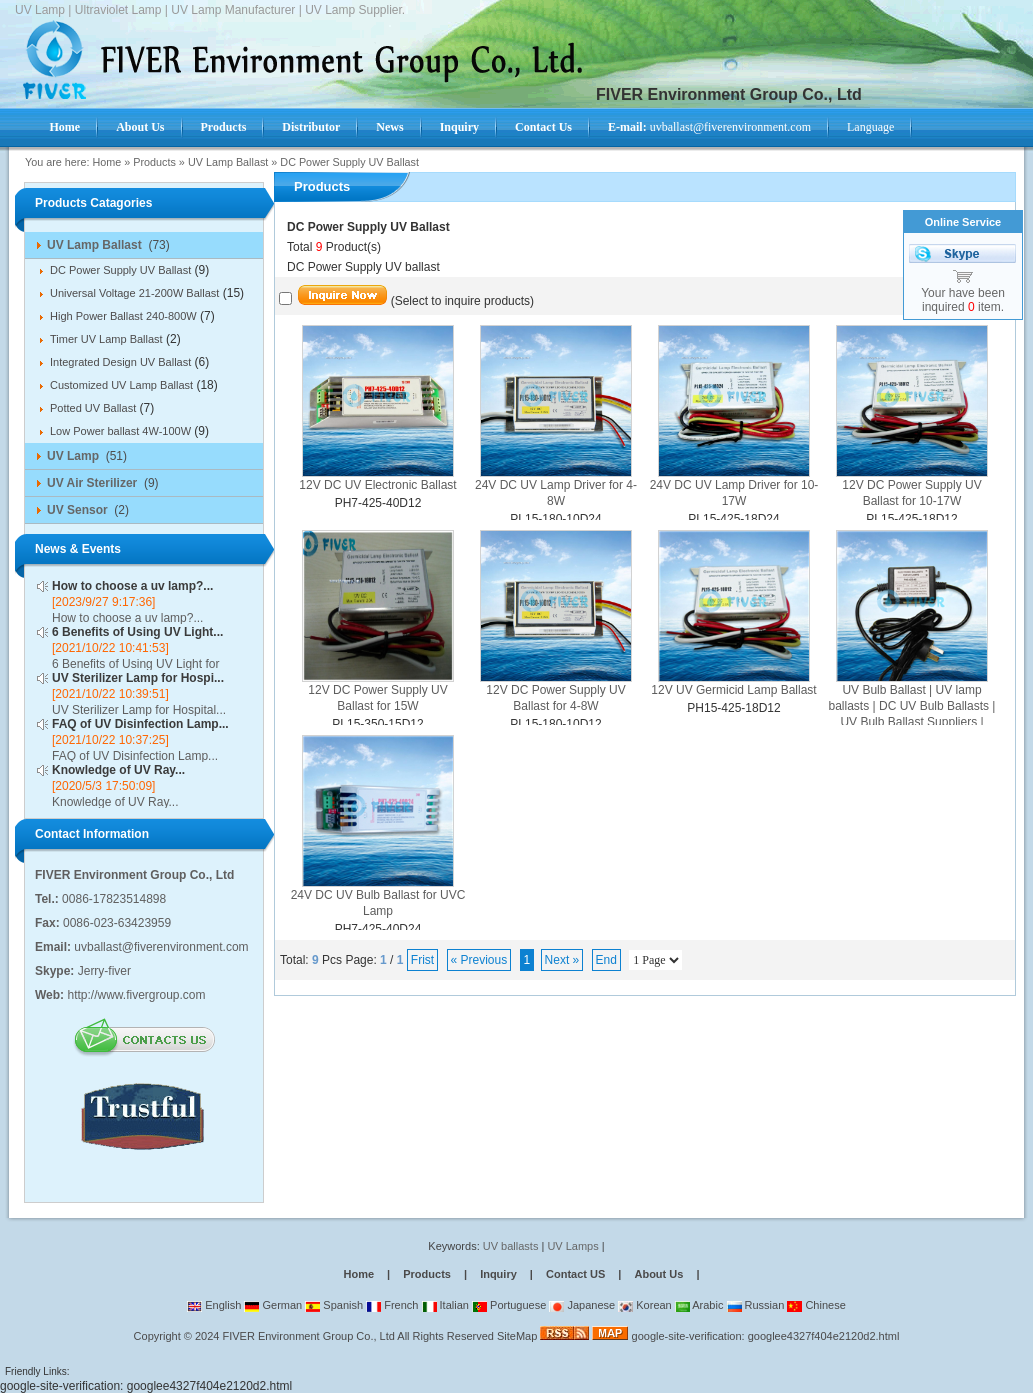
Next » (562, 960)
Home (106, 162)
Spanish (334, 1305)
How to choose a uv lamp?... (132, 586)
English (214, 1305)
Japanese (582, 1305)
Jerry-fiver (104, 971)
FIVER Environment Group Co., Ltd (308, 1336)
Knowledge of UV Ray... (118, 770)
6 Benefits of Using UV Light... (137, 632)
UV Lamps (574, 1246)
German (273, 1305)
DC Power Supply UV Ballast (349, 162)
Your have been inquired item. (963, 300)
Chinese (816, 1305)
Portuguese (509, 1305)
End (606, 960)
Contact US (575, 1274)
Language (870, 127)
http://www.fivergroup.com (136, 995)
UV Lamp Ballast (228, 162)
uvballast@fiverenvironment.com (709, 127)
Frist (422, 960)
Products (154, 162)
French (392, 1305)
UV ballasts (511, 1246)
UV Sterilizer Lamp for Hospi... (138, 678)
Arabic (699, 1305)
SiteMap (517, 1336)
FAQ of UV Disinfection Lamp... (140, 724)
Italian (445, 1305)
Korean (645, 1305)
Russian (756, 1305)
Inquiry (498, 1274)
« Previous (479, 960)
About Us (658, 1274)
